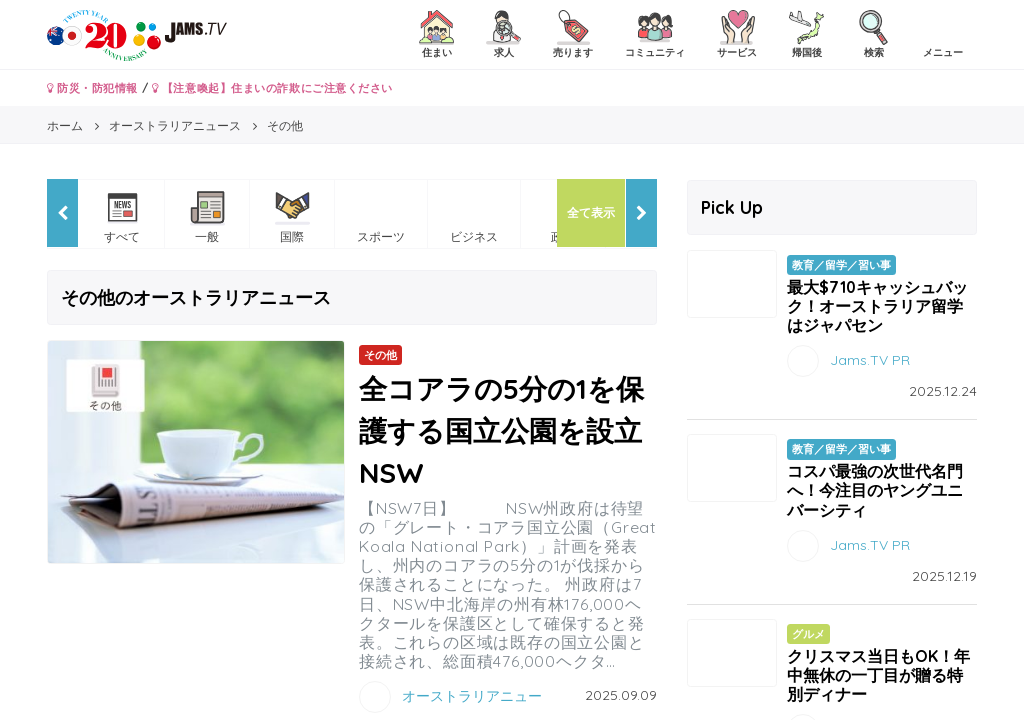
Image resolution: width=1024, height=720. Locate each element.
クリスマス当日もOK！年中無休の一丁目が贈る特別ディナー (878, 675)
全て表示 (591, 212)
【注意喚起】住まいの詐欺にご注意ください (272, 88)
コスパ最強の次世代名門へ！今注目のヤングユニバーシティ (875, 490)
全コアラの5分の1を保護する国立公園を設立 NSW (514, 430)
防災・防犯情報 (92, 88)
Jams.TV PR (870, 360)
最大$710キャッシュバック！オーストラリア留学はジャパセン (877, 306)
